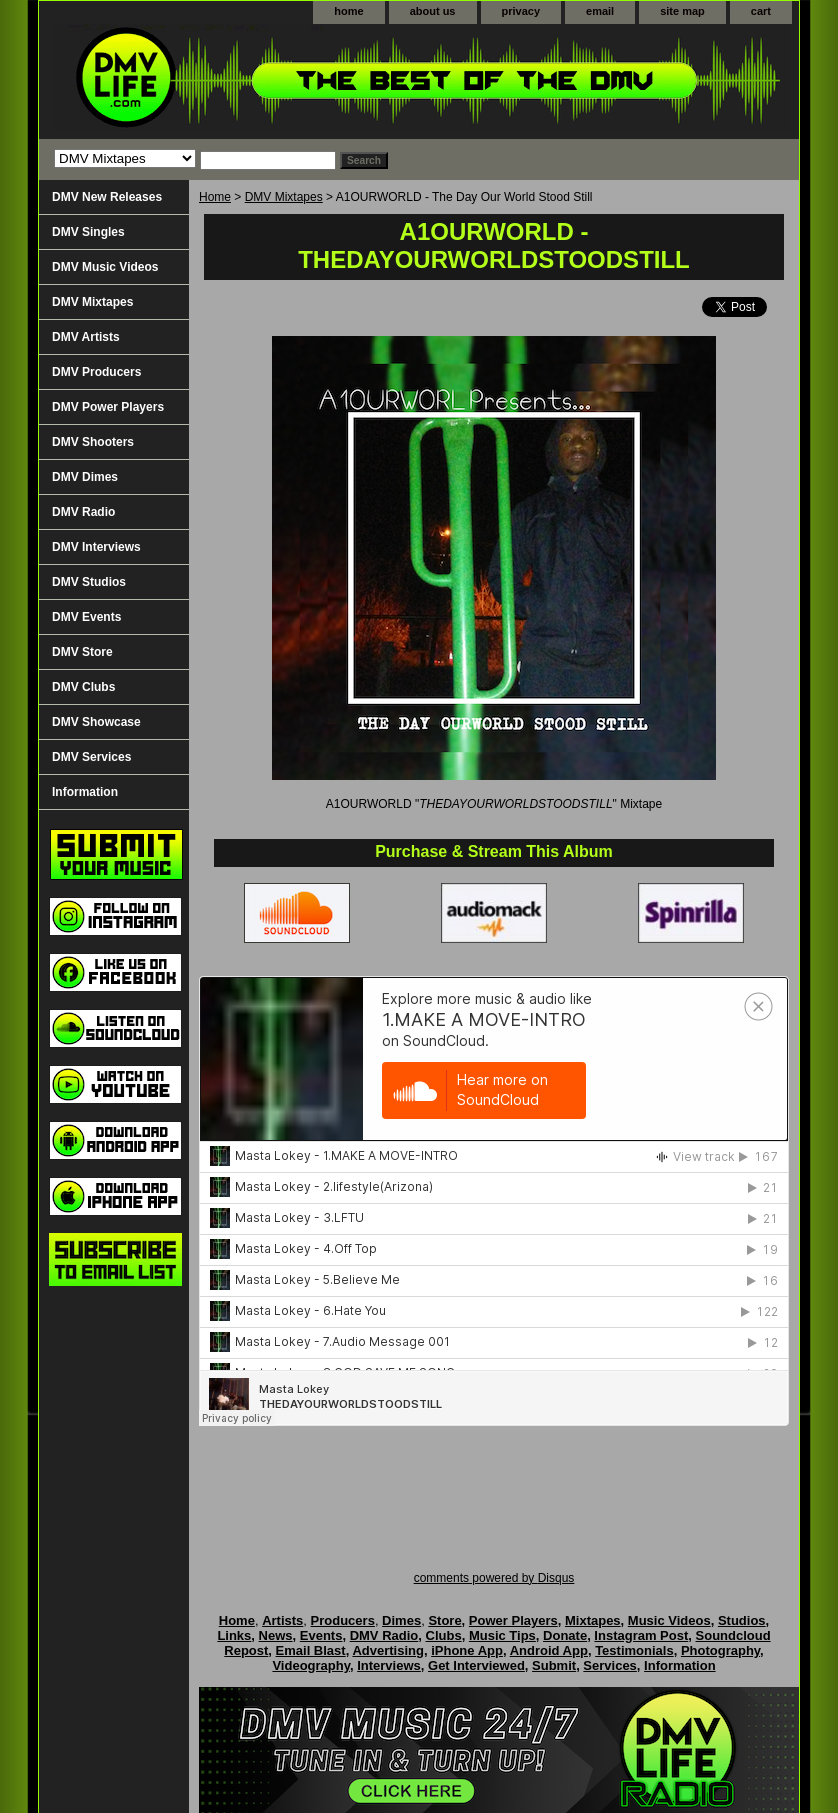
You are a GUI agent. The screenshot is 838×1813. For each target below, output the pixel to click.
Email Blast (311, 1650)
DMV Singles (88, 232)
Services (610, 1665)
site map (682, 11)
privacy (521, 11)
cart (761, 11)
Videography (311, 1665)
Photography (720, 1650)
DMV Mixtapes (284, 197)
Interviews (389, 1665)
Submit (554, 1665)
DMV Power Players (108, 407)
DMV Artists (86, 337)
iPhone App (467, 1650)
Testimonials (634, 1650)
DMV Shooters (93, 442)
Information (85, 792)
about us (433, 11)
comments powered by (494, 1578)
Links (234, 1635)
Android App (549, 1650)
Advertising (388, 1650)
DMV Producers (96, 372)
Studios (742, 1620)
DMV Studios (89, 582)
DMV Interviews (96, 547)
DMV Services (91, 757)
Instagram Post (641, 1635)
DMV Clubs (83, 687)
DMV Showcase (96, 722)
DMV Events (86, 617)
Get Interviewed (476, 1665)
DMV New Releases (107, 197)
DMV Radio (83, 512)
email (600, 11)
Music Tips (502, 1635)
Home (215, 197)
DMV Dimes (85, 477)
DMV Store (82, 652)
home (348, 11)
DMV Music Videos (105, 267)
